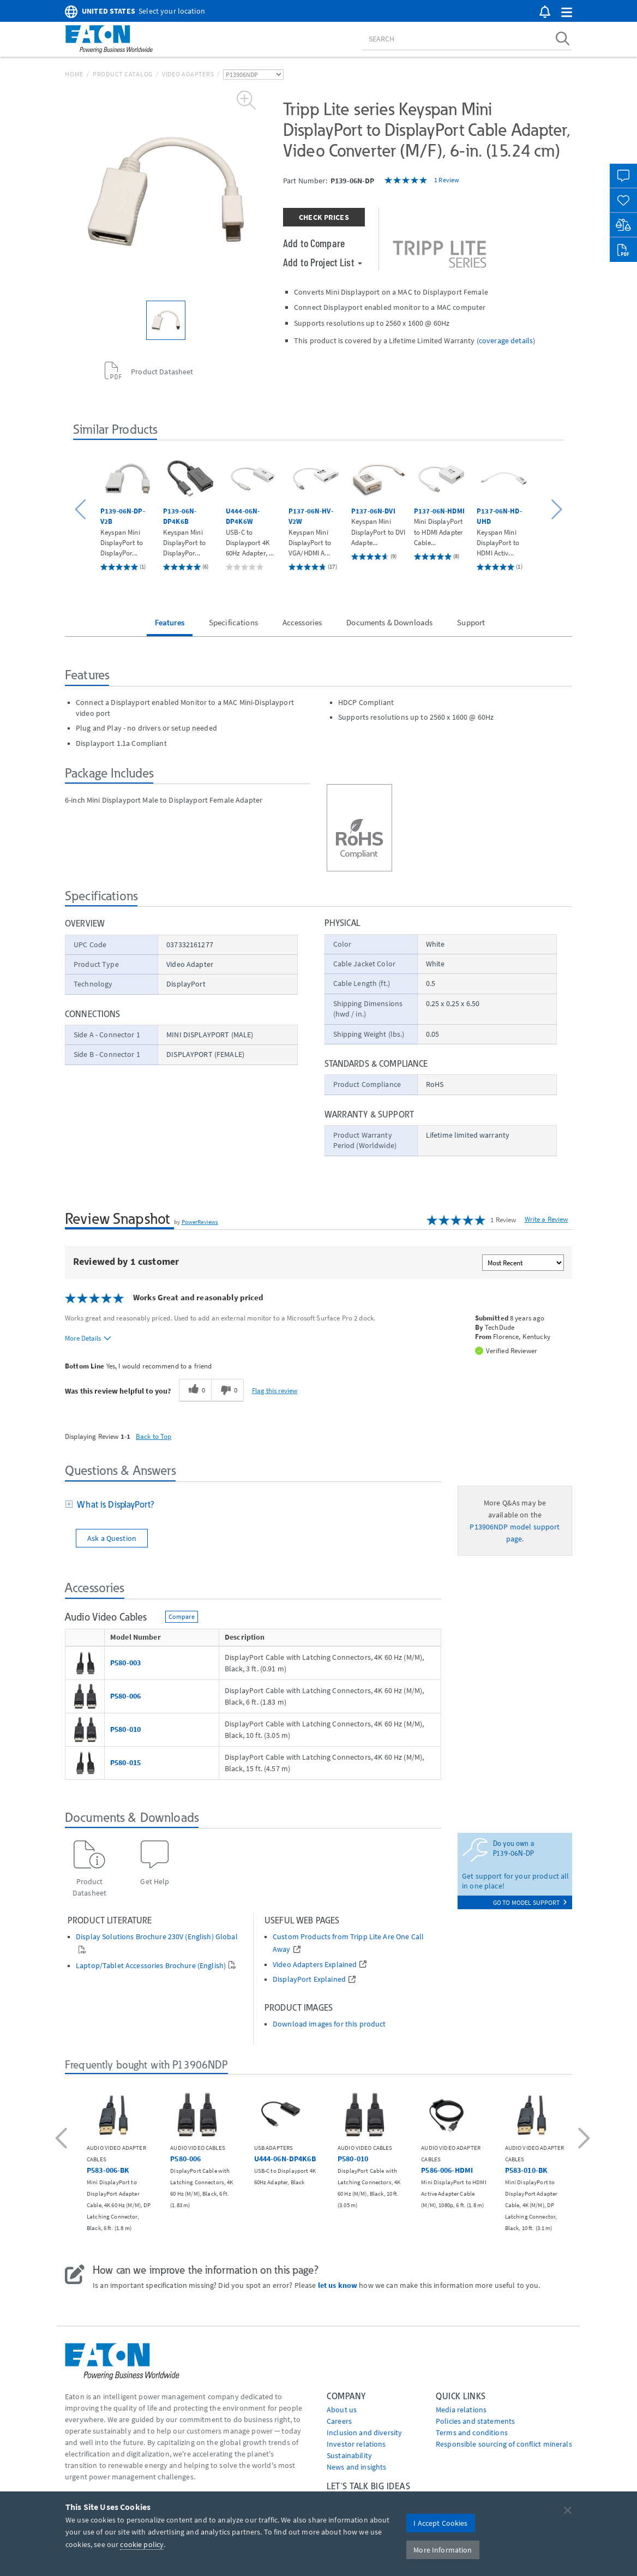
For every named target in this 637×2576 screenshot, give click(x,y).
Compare (182, 1616)
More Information (442, 2550)
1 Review (446, 180)
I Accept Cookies (440, 2523)
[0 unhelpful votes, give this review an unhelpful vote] (227, 1390)
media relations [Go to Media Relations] (461, 2409)
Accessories (302, 622)
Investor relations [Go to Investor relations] (356, 2444)
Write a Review (546, 1219)
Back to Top (154, 1436)
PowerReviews (200, 1222)
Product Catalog (123, 74)
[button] (566, 12)
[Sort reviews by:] (523, 1262)
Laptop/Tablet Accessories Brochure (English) (151, 1965)
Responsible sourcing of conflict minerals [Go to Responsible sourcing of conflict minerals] (504, 2444)
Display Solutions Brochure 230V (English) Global (157, 1936)
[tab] (253, 1505)
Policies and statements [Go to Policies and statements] (475, 2421)
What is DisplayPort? (113, 1504)
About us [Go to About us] (342, 2409)
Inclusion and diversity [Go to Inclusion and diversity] (364, 2432)
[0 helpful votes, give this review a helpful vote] (195, 1390)
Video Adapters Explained (315, 1964)
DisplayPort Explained (309, 1979)
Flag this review (274, 1390)
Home (74, 74)
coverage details (506, 340)
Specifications (233, 622)
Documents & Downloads (389, 622)
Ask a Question (111, 1538)
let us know (338, 2285)
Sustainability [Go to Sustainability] (349, 2455)
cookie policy (142, 2544)
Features (169, 622)
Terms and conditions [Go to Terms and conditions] (472, 2432)
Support (471, 622)
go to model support (530, 1902)
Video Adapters (188, 74)
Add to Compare (314, 242)
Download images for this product (329, 2024)
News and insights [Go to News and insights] (356, 2467)
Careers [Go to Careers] (339, 2421)
